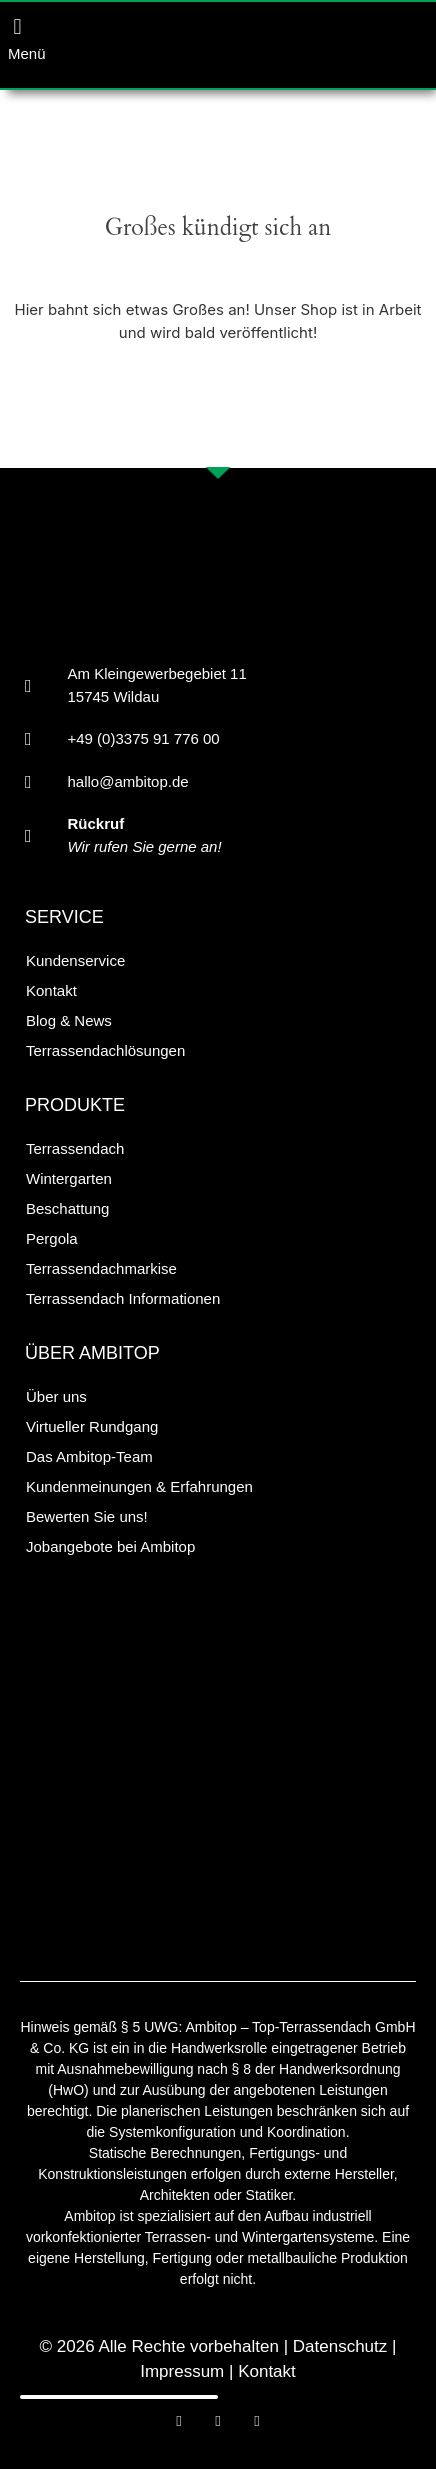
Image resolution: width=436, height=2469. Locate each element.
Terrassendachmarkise (101, 1268)
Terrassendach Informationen (123, 1298)
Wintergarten (69, 1178)
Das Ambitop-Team (89, 1456)
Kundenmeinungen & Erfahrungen (139, 1486)
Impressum (182, 2371)
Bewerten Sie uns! (87, 1516)
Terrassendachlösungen (105, 1050)
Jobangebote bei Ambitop (110, 1546)
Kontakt (51, 990)
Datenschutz (340, 2346)
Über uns (56, 1396)
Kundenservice (75, 960)
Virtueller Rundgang (92, 1426)
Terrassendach (75, 1148)
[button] (17, 26)
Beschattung (67, 1208)
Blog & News (69, 1020)
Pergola (52, 1238)
